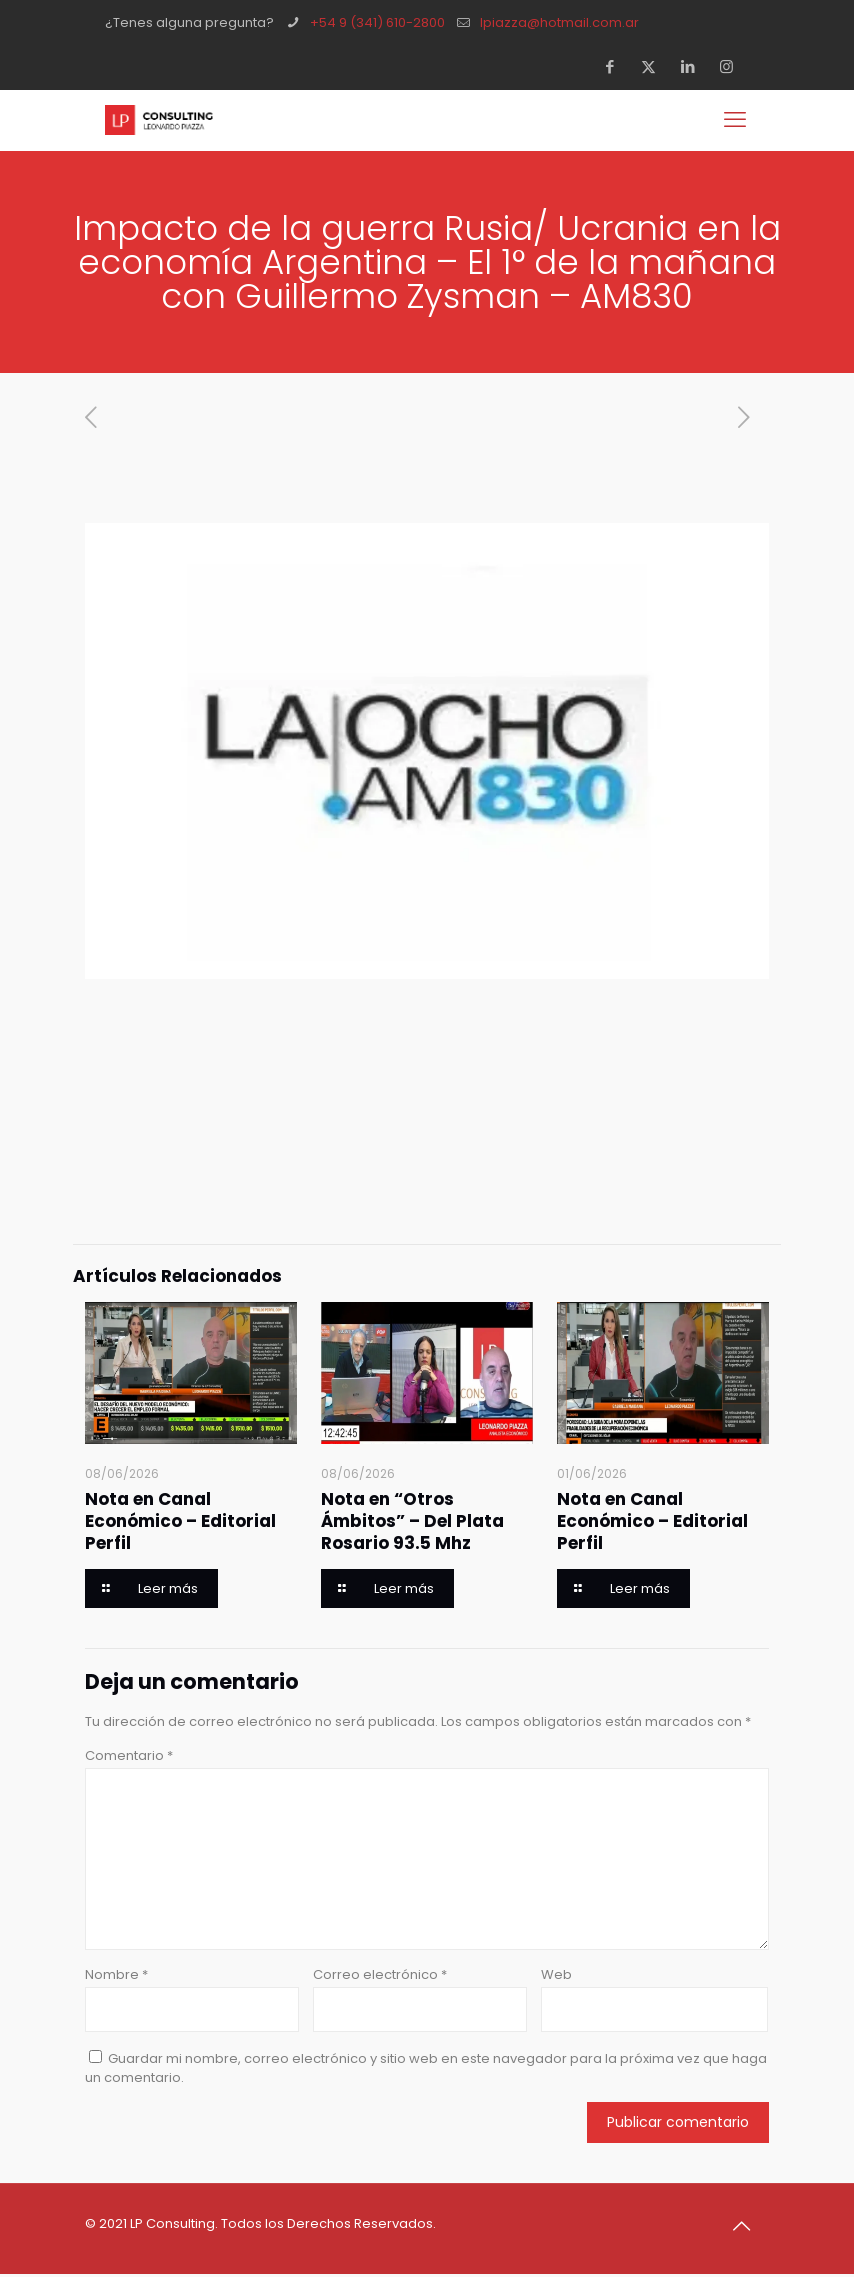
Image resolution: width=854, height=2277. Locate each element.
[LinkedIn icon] (693, 66)
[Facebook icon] (615, 66)
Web (556, 1974)
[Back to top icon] (748, 2226)
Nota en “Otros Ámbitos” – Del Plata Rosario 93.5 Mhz (412, 1521)
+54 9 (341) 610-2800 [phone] (377, 22)
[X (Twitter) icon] (654, 66)
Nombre (116, 1974)
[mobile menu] (737, 120)
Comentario (129, 1755)
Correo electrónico (380, 1974)
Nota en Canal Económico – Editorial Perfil (180, 1521)
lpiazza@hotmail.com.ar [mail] (559, 22)
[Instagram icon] (732, 66)
